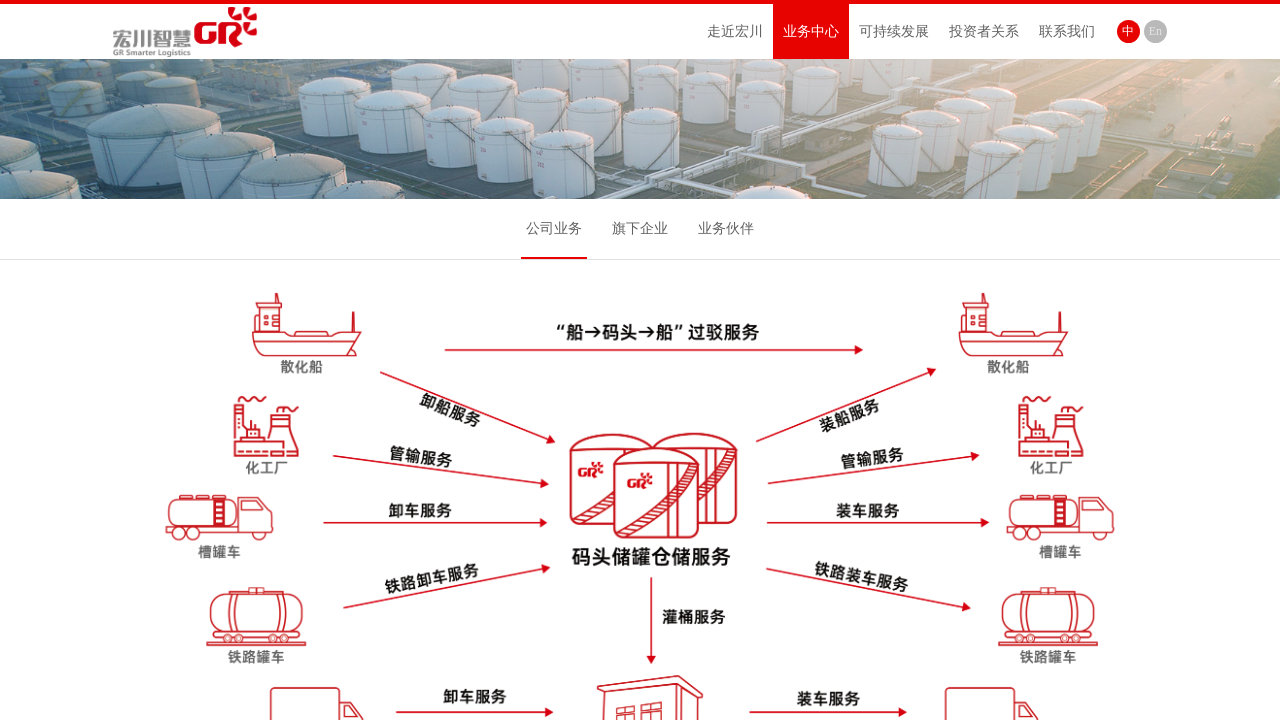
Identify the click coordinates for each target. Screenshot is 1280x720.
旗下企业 (640, 228)
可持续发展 (894, 31)
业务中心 (811, 31)
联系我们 (1067, 31)
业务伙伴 (726, 228)
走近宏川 (735, 31)
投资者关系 (984, 31)
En (1155, 31)
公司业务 (554, 228)
